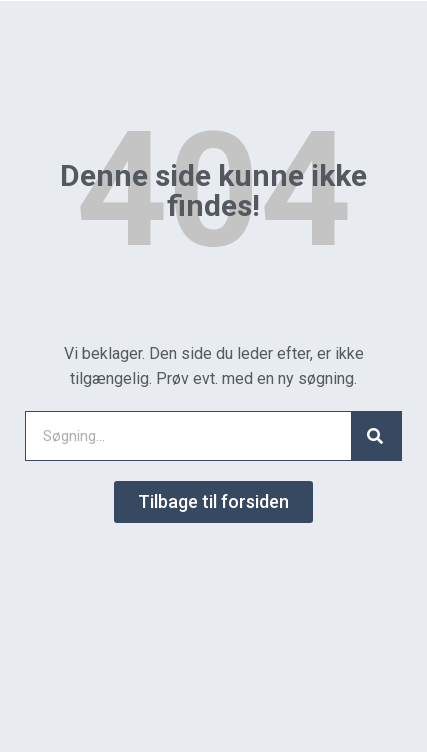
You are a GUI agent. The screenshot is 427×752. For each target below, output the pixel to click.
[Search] (376, 436)
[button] (213, 502)
